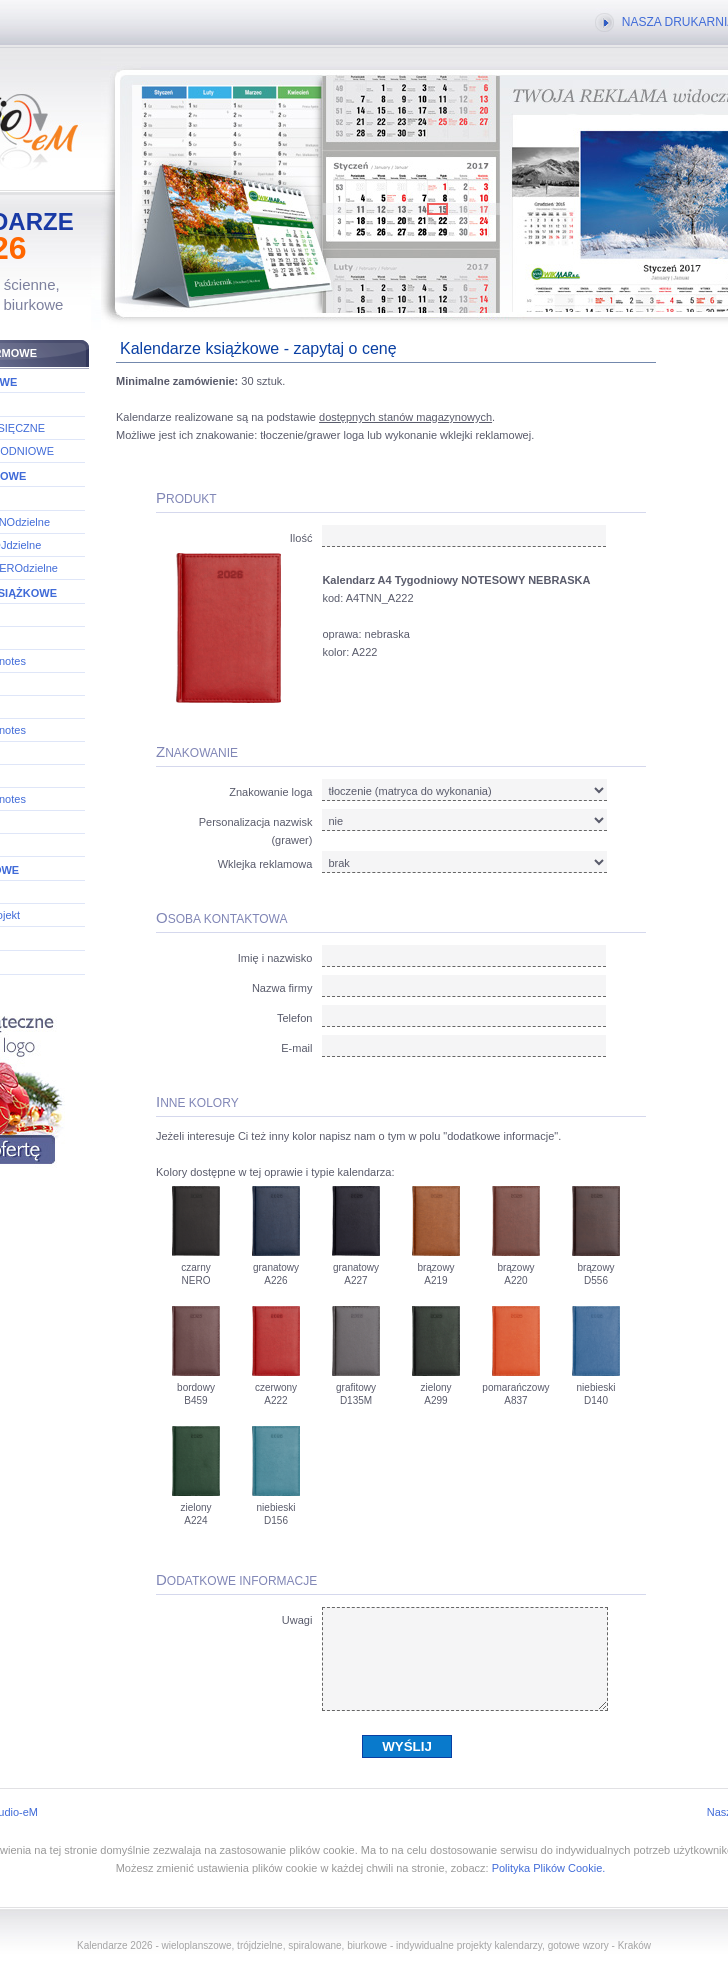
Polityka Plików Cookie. (549, 1868)
